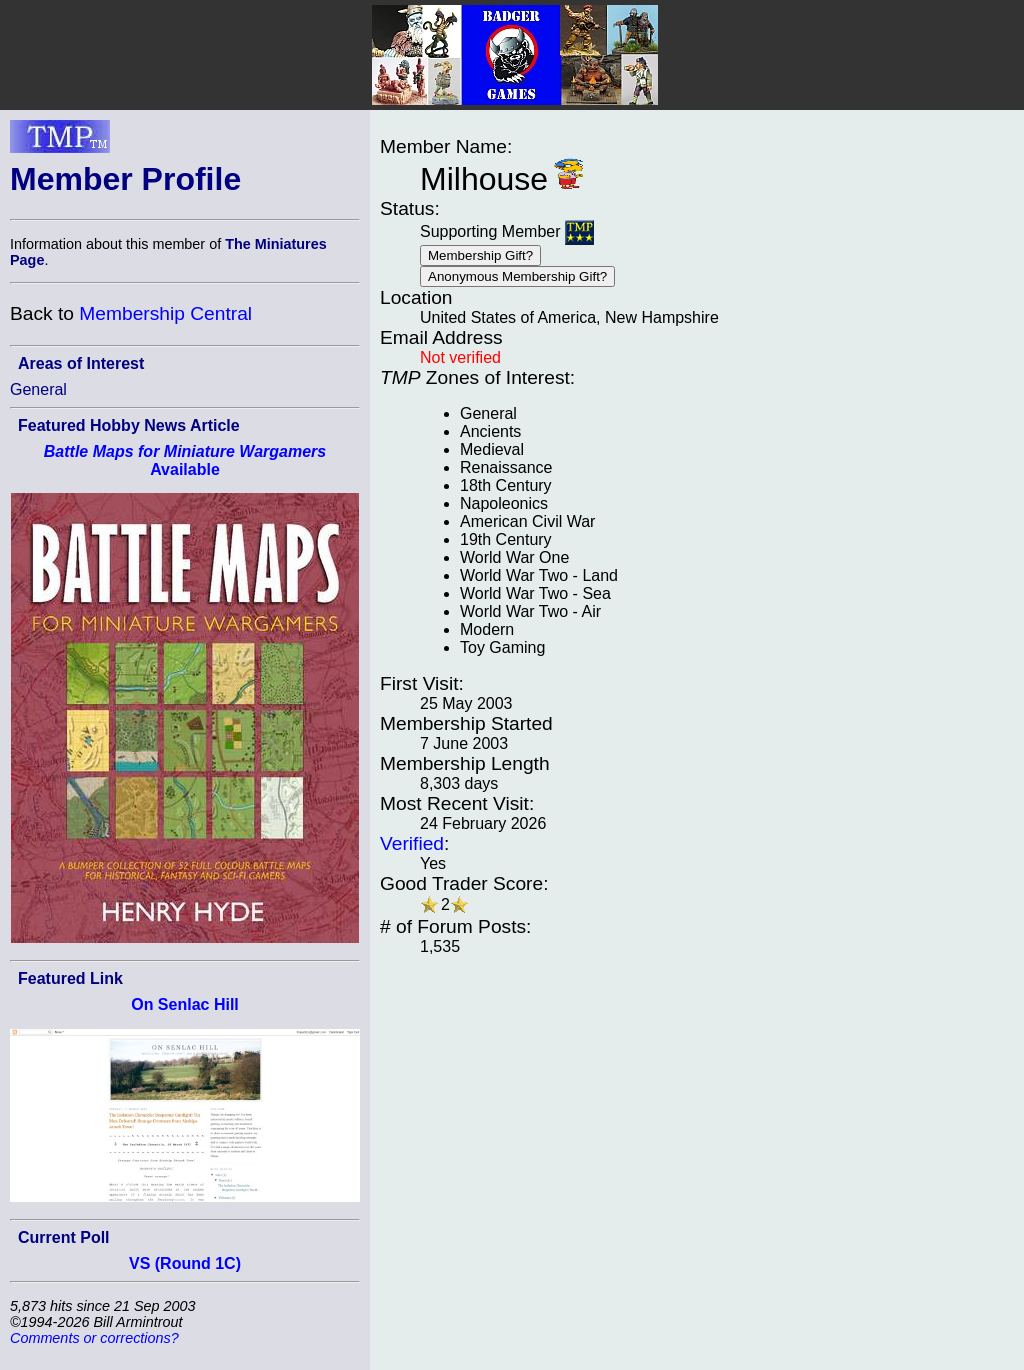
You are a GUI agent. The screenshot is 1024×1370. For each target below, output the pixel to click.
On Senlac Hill (185, 1004)
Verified (412, 843)
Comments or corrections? (94, 1338)
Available (185, 460)
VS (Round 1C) (185, 1263)
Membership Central (165, 313)
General (38, 389)
